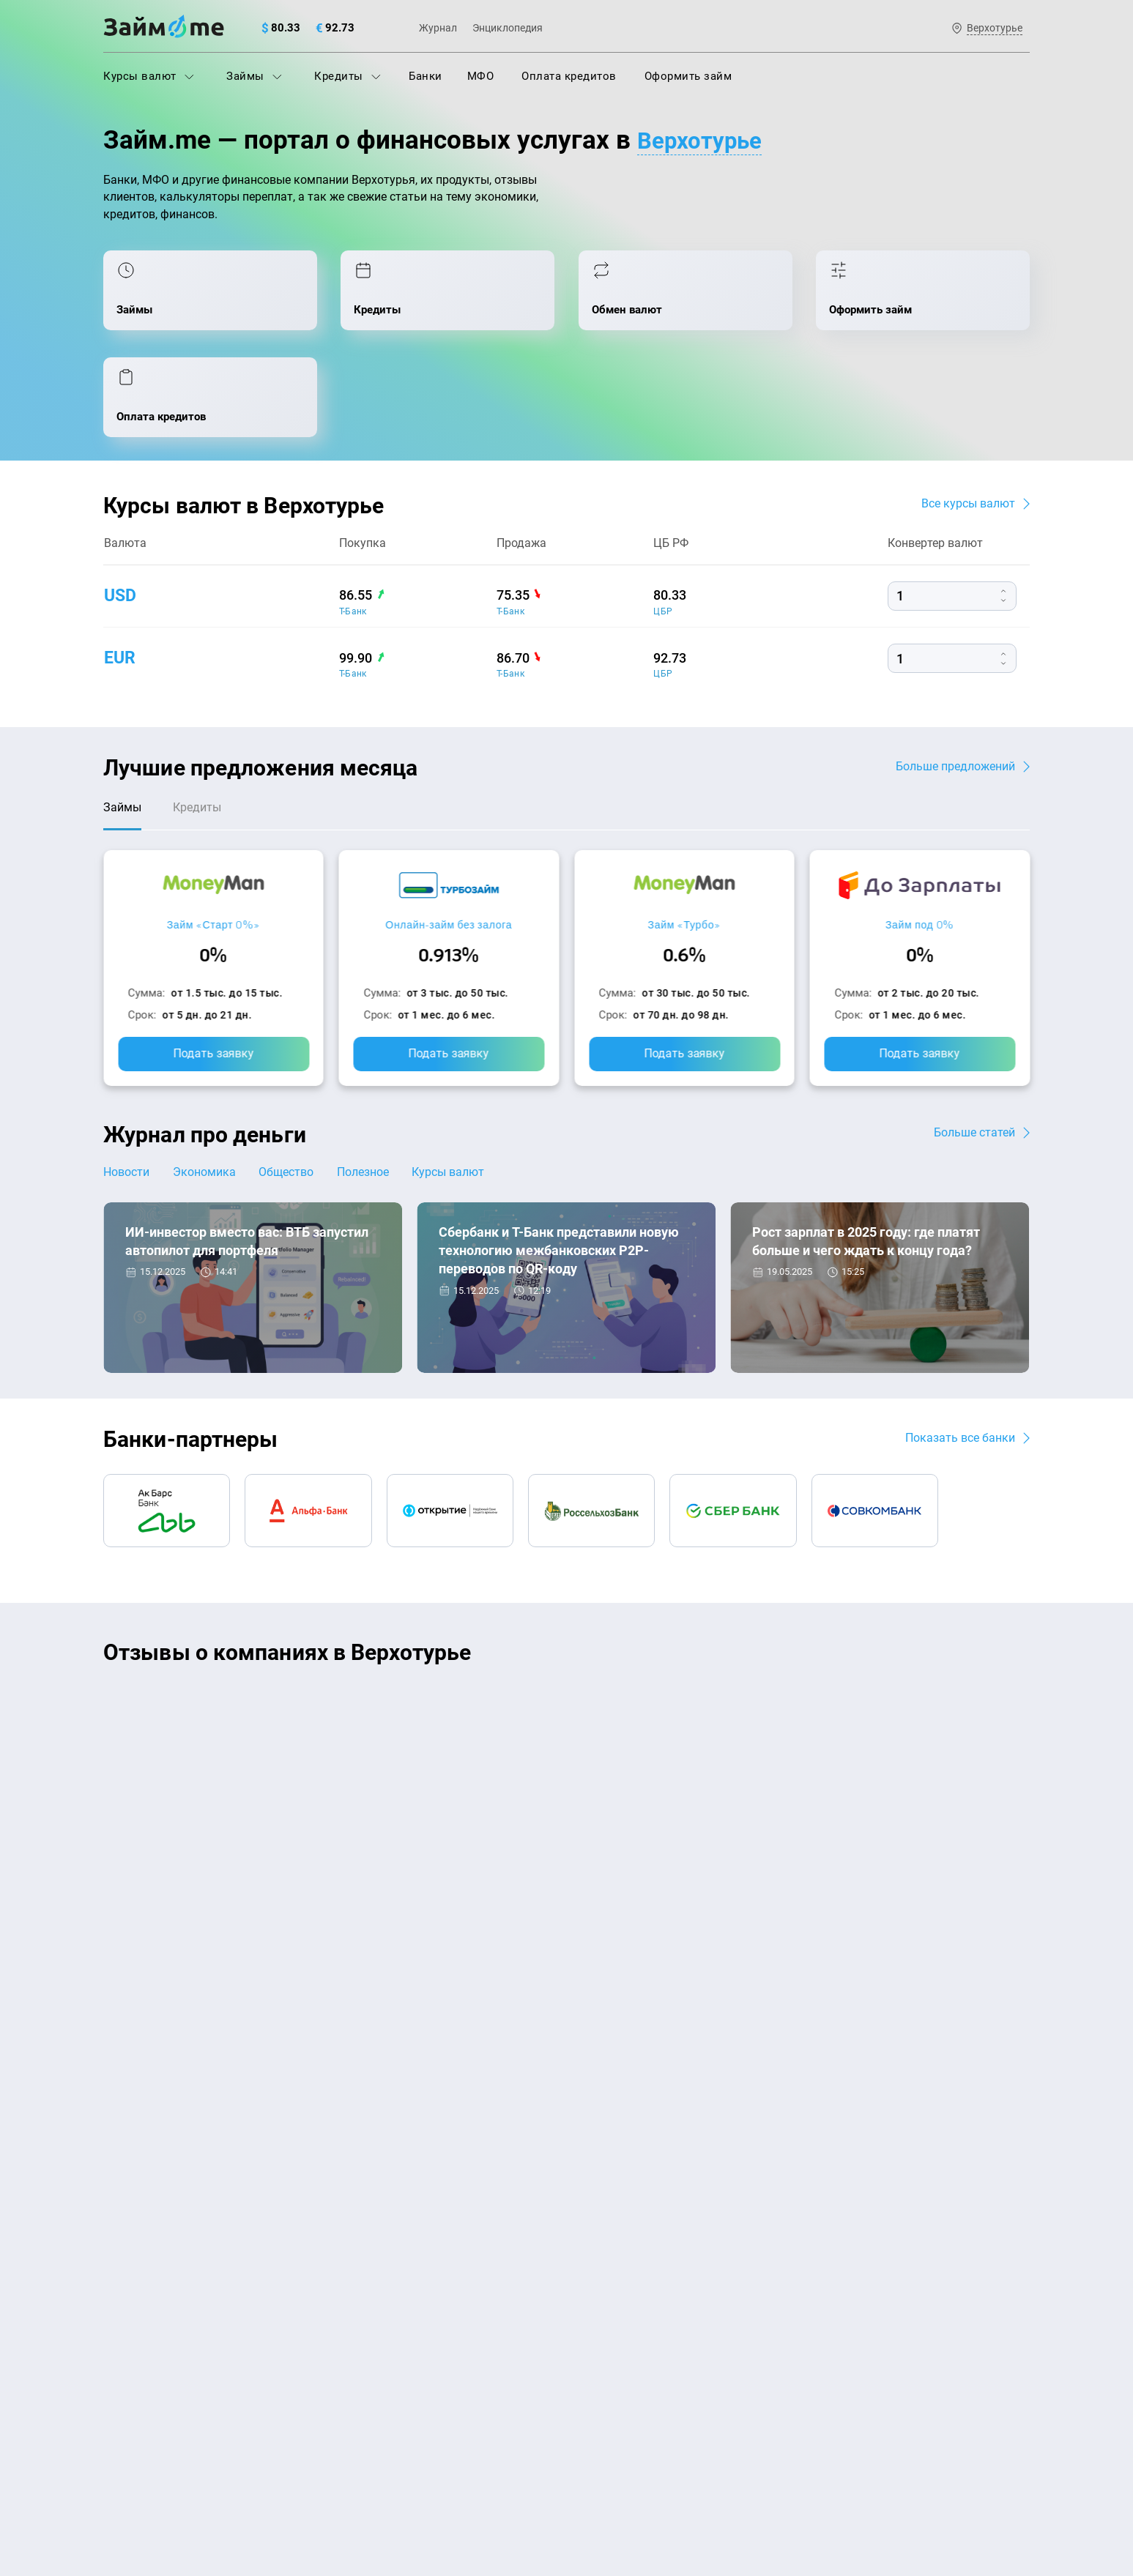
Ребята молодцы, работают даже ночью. (225, 1641)
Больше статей (974, 1045)
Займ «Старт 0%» (213, 837)
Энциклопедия (507, 28)
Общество (292, 1085)
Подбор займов (379, 2271)
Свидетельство (135, 2486)
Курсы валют (148, 76)
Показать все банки (960, 1351)
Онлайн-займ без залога (448, 837)
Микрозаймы (373, 2303)
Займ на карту (610, 2207)
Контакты (296, 2103)
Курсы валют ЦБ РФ (155, 2271)
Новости (126, 1085)
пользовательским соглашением (253, 2448)
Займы (254, 76)
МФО (480, 76)
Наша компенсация (754, 2103)
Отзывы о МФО (143, 2335)
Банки (425, 76)
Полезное (372, 1085)
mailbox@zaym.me (881, 2194)
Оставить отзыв (567, 1805)
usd (121, 505)
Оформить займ (688, 76)
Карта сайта (975, 2103)
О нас (117, 2103)
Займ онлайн (372, 2368)
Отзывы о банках (148, 2303)
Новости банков (177, 1258)
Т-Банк (353, 521)
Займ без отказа (616, 2368)
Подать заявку (213, 966)
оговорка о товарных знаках (555, 2473)
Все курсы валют (968, 413)
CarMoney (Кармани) (313, 1616)
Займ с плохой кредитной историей (667, 2239)
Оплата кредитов (569, 76)
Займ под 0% (919, 837)
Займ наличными (384, 2335)
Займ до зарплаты (621, 2335)
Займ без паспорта (622, 2271)
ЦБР (662, 521)
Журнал (438, 28)
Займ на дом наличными (639, 2175)
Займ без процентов (626, 2303)
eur (120, 567)
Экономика (207, 1085)
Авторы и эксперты (512, 2103)
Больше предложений (955, 675)
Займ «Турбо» (684, 837)
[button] (1026, 1567)
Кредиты (347, 76)
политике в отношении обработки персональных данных (716, 2435)
